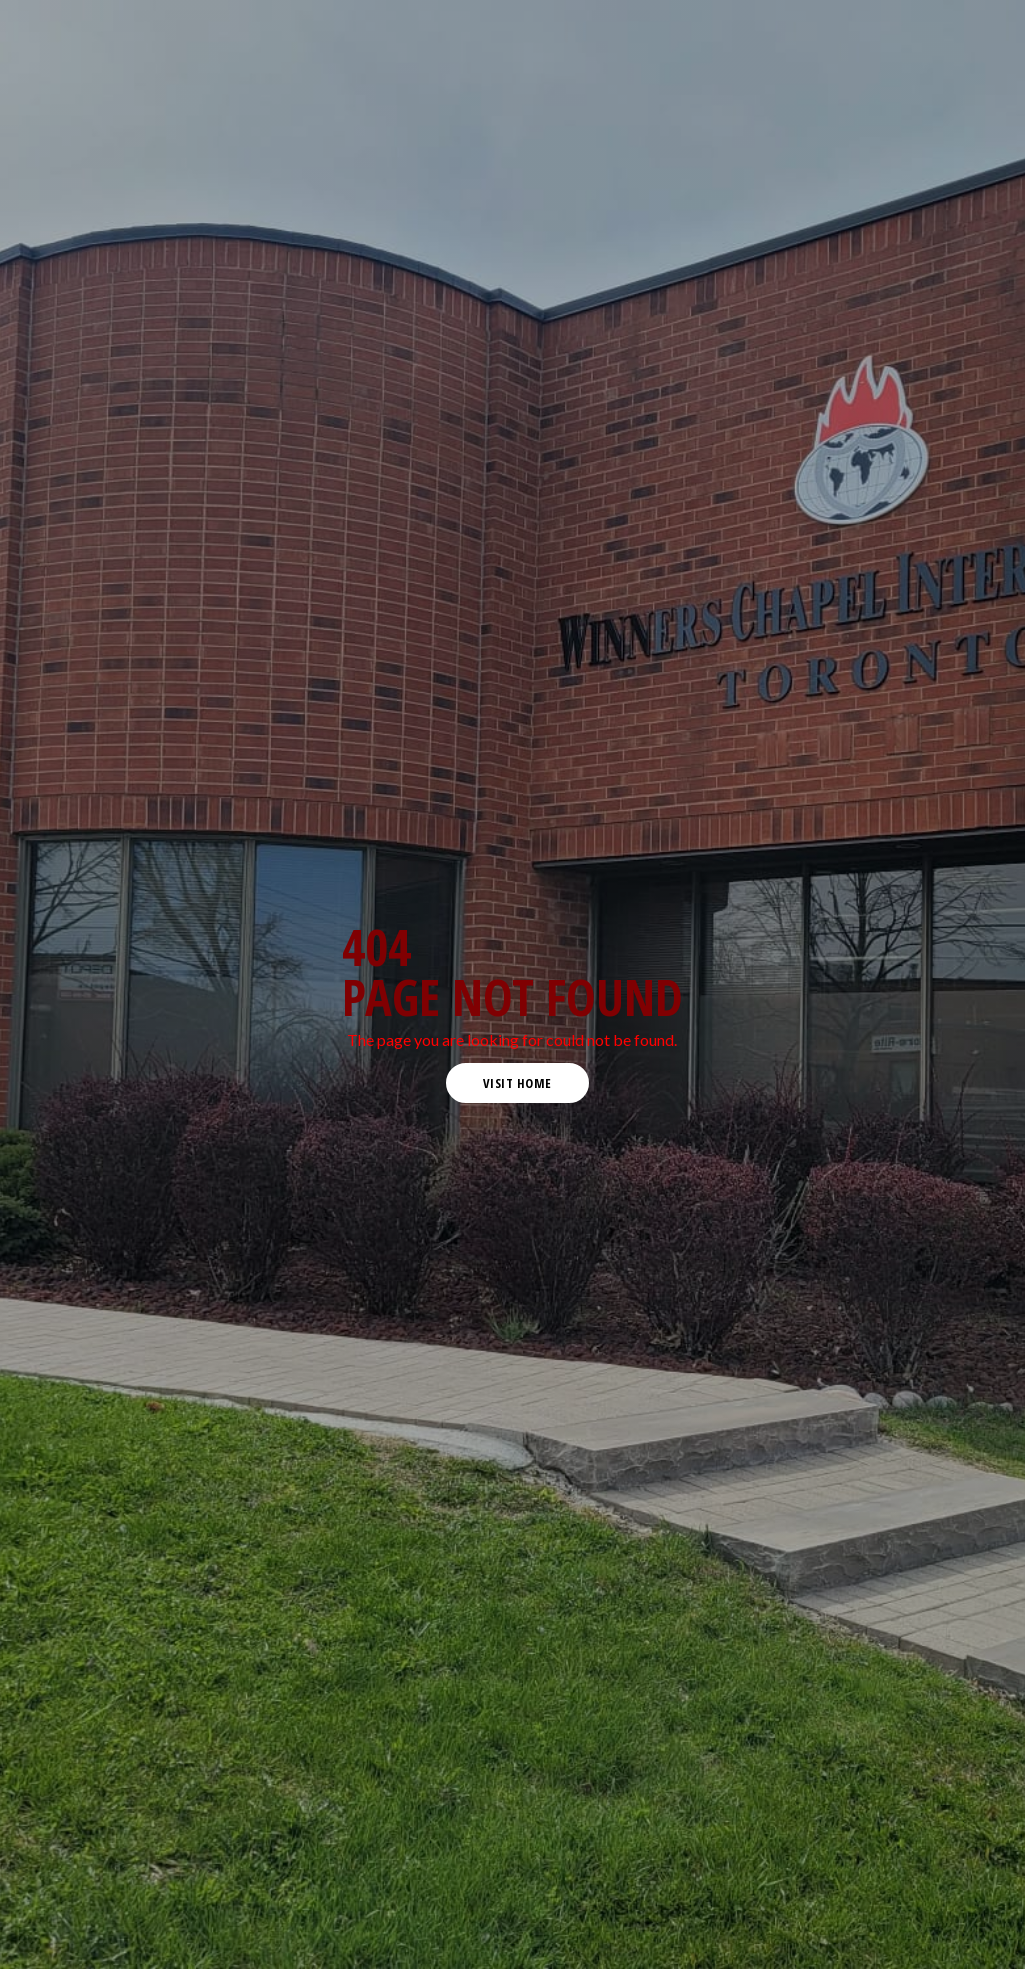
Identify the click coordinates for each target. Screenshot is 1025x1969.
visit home (517, 1083)
